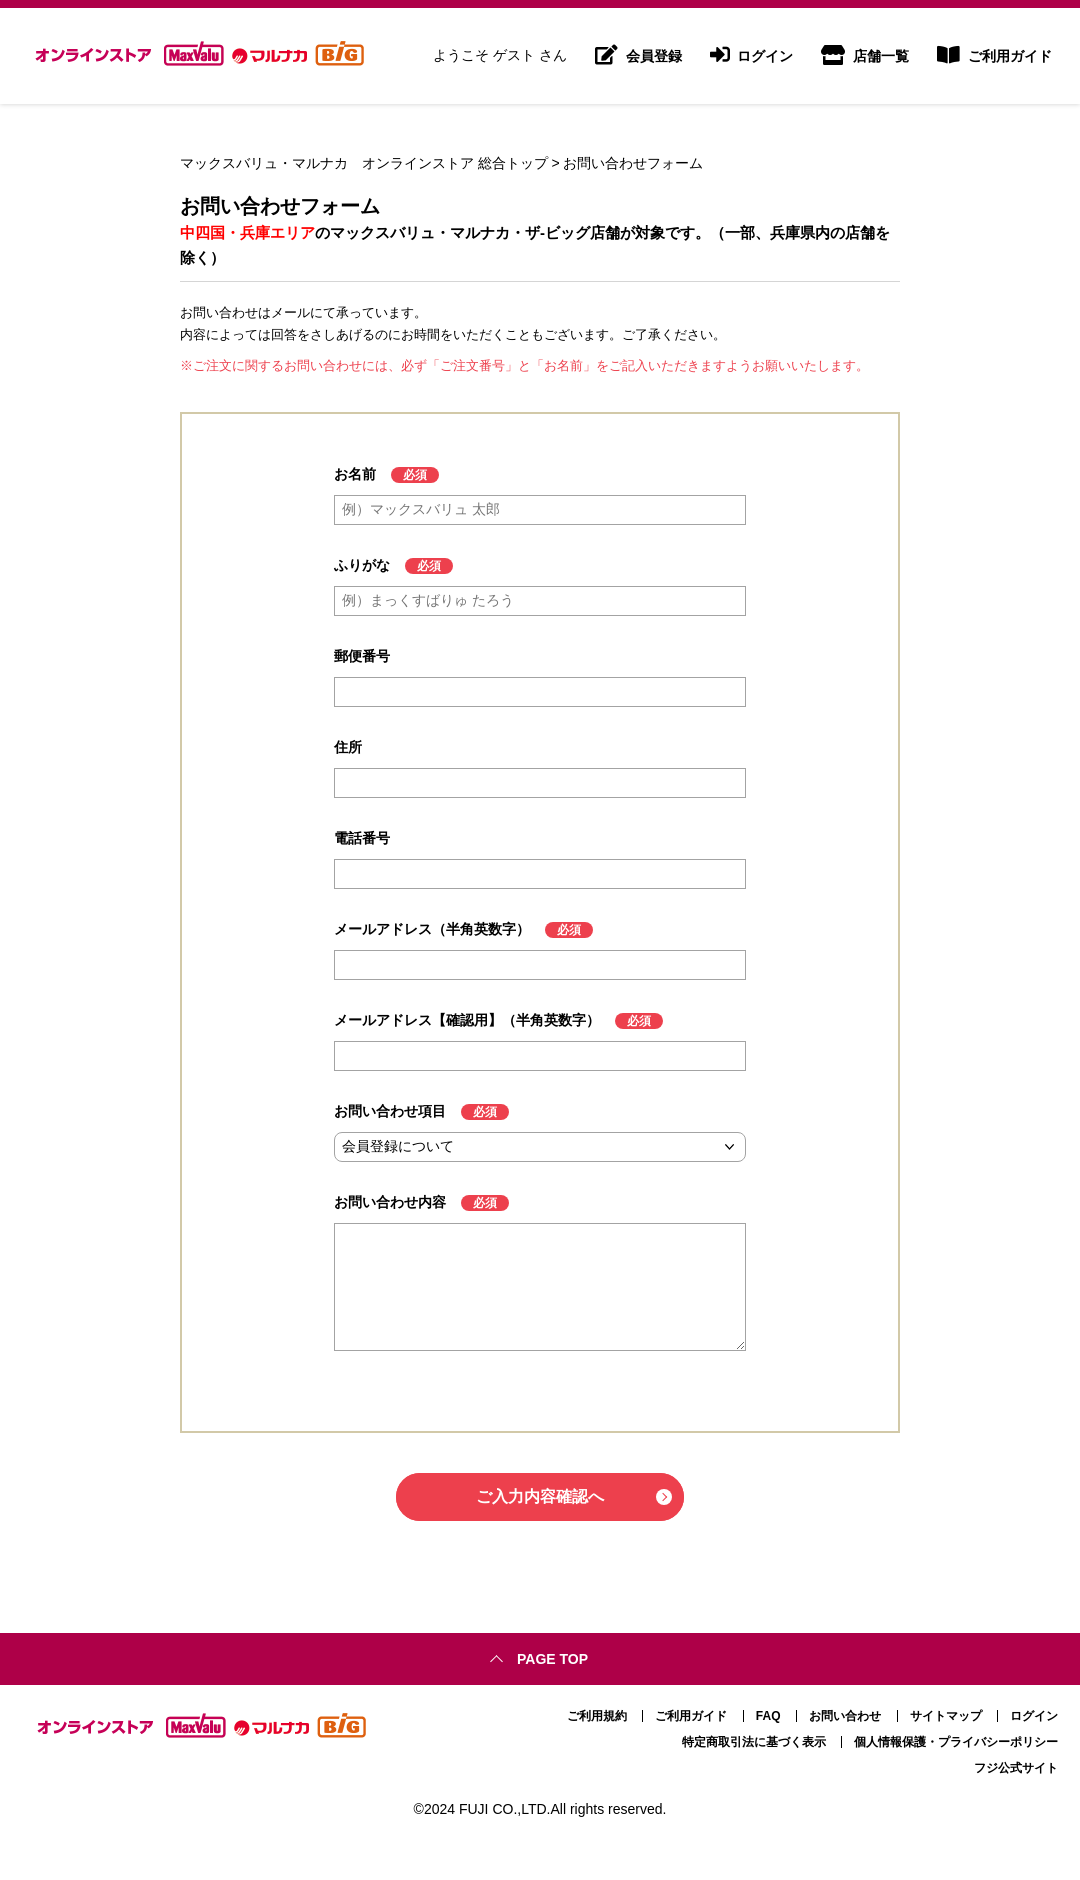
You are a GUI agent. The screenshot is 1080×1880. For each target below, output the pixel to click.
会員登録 (638, 56)
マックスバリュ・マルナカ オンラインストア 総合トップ (364, 163)
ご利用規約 (597, 1716)
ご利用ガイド (994, 56)
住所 (348, 747)
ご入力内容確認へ (540, 1496)
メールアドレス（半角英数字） (432, 929)
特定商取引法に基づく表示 (754, 1742)
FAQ (768, 1716)
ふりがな (362, 565)
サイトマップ (946, 1716)
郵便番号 (362, 656)
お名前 (355, 474)
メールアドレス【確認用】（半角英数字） (467, 1020)
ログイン (752, 56)
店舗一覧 (865, 56)
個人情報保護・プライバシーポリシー (956, 1742)
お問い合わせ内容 (390, 1202)
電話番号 (362, 838)
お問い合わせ (845, 1716)
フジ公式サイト (1016, 1768)
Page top (552, 1659)
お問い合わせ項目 (390, 1111)
